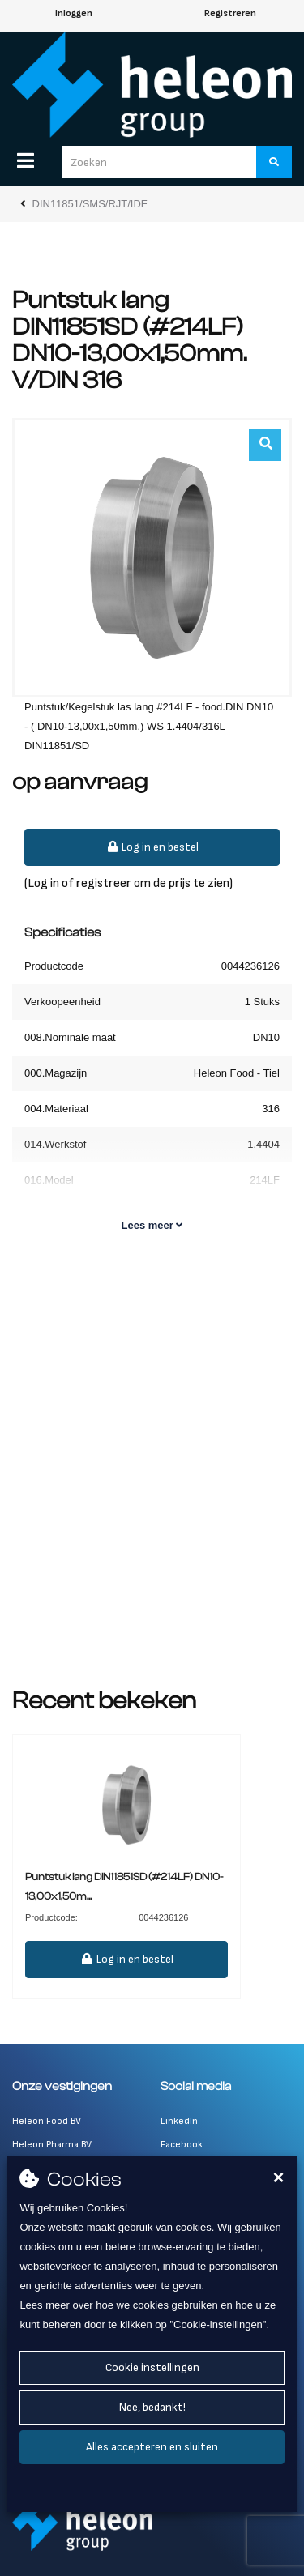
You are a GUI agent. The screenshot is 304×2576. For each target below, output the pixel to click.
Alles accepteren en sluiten (152, 2447)
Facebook (182, 2145)
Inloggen (73, 13)
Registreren (230, 13)
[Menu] (25, 160)
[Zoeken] (274, 162)
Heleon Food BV (46, 2121)
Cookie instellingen (152, 2367)
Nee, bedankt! (152, 2407)
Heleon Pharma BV (52, 2145)
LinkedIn (179, 2121)
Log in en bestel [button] (152, 847)
